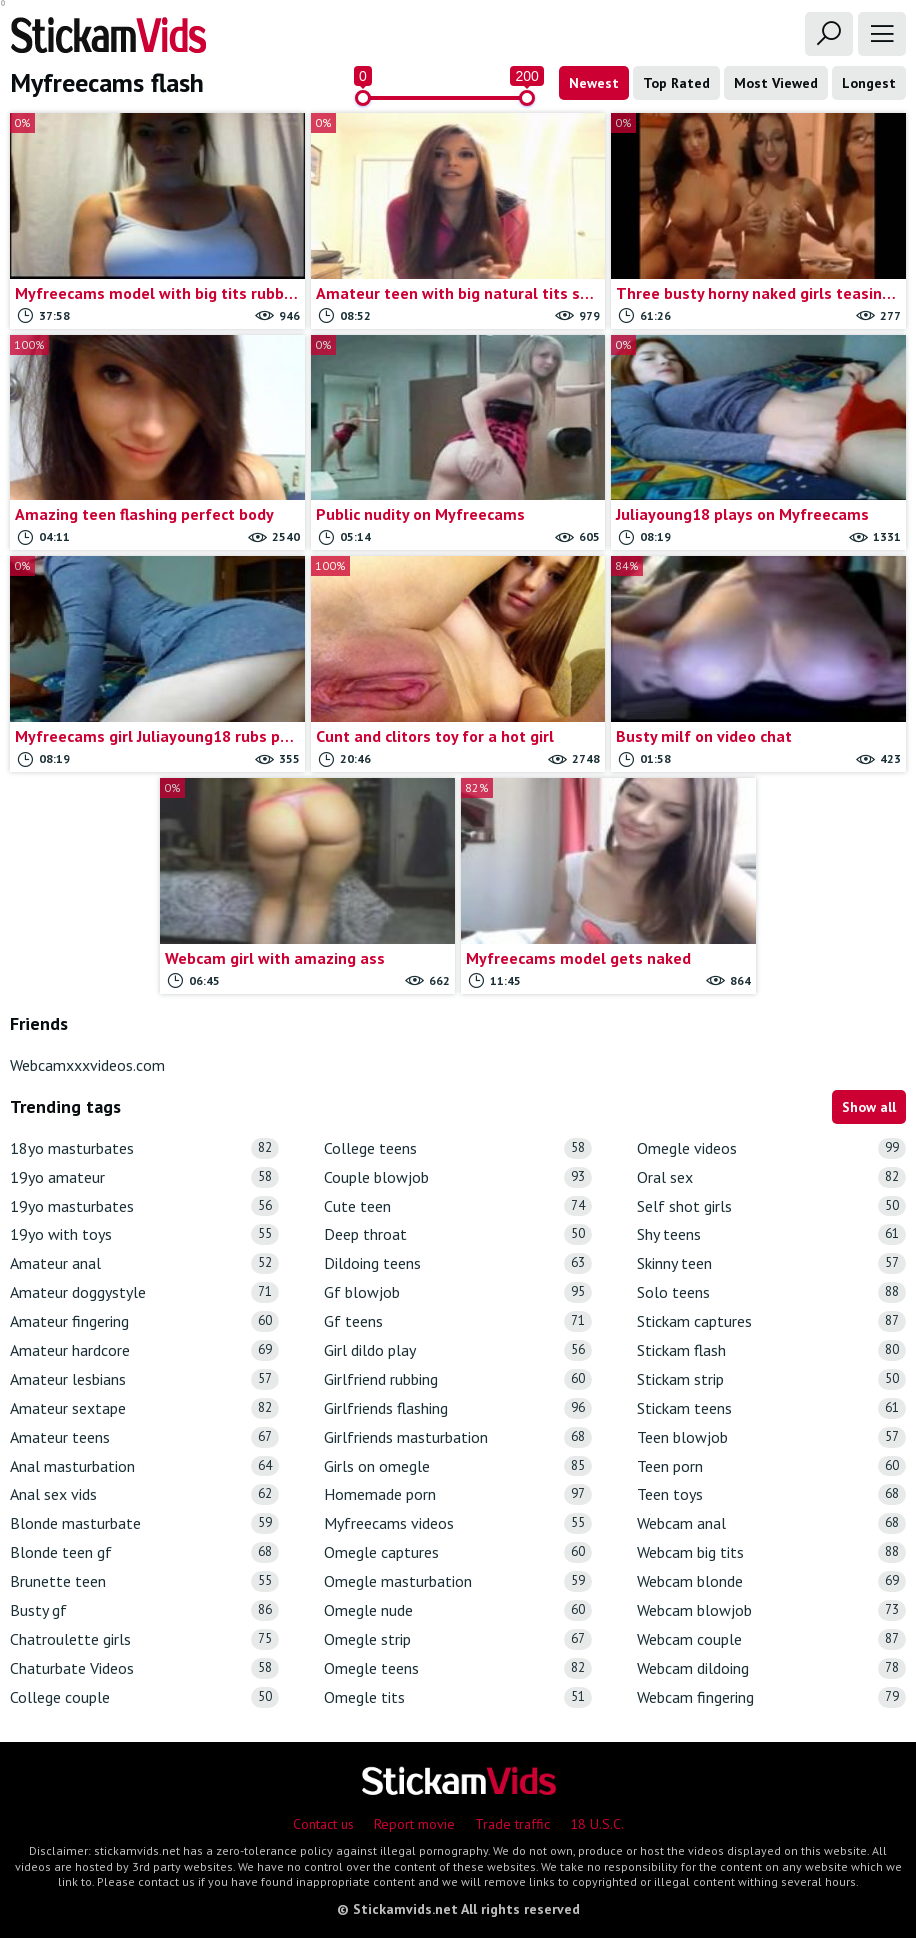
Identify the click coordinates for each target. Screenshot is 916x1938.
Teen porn (771, 1466)
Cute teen (458, 1206)
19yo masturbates (144, 1206)
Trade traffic (512, 1824)
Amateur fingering (144, 1321)
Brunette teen (144, 1581)
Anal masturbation (144, 1466)
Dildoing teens (458, 1263)
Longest (869, 83)
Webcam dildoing (771, 1668)
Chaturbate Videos (144, 1668)
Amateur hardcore (144, 1350)
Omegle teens (458, 1668)
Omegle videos (771, 1148)
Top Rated (676, 83)
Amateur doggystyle (144, 1292)
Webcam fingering (771, 1697)
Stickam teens (771, 1408)
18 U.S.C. (597, 1824)
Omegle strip (458, 1639)
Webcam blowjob (771, 1610)
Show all (869, 1107)
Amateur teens (144, 1437)
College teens (458, 1148)
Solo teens (771, 1292)
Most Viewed (776, 83)
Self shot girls (771, 1206)
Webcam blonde (771, 1581)
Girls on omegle (458, 1466)
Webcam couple (771, 1639)
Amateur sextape (144, 1408)
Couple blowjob (458, 1177)
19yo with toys (144, 1234)
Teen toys (771, 1494)
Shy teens (771, 1234)
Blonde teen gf (144, 1552)
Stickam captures (771, 1321)
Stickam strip (771, 1379)
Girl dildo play (458, 1350)
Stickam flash (771, 1350)
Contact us (323, 1824)
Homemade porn (458, 1494)
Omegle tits (458, 1697)
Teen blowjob (771, 1437)
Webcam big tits (771, 1552)
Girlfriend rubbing (458, 1379)
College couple (144, 1697)
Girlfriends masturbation (458, 1437)
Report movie (414, 1824)
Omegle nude (458, 1610)
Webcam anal (771, 1523)
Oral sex (771, 1177)
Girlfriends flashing (458, 1408)
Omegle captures (458, 1552)
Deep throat (458, 1234)
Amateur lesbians (144, 1379)
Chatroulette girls (144, 1639)
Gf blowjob (458, 1292)
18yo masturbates (144, 1148)
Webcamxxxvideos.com (87, 1065)
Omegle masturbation (458, 1581)
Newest (594, 83)
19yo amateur (144, 1177)
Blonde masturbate (144, 1523)
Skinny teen (771, 1263)
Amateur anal (144, 1263)
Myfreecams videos (458, 1523)
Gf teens (458, 1321)
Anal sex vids (144, 1494)
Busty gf (144, 1610)
